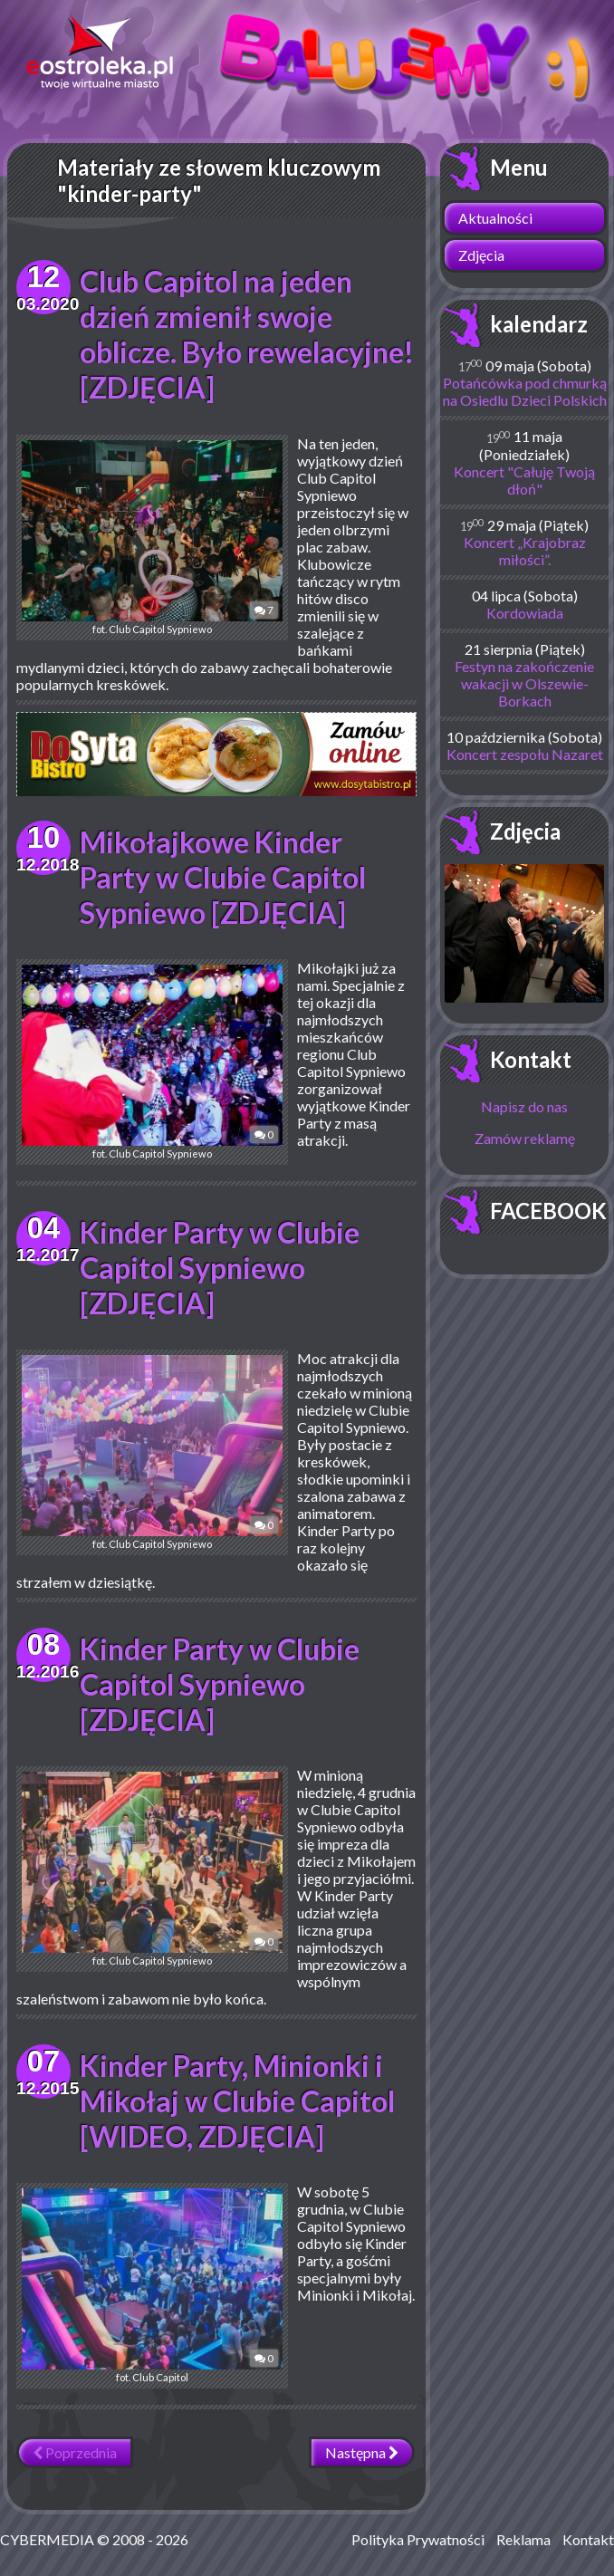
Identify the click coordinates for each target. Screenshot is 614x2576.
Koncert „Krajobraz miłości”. (525, 550)
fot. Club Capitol (152, 2285)
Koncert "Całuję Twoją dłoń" (524, 480)
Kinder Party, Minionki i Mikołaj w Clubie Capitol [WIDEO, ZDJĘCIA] (237, 2101)
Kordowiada (524, 612)
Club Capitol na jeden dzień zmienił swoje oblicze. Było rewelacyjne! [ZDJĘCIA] (247, 334)
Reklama (523, 2539)
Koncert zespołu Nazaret (524, 754)
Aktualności (495, 217)
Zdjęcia (481, 255)
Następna (361, 2452)
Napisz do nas (524, 1106)
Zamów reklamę (525, 1138)
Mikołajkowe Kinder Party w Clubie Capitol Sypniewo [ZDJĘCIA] (223, 877)
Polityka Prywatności (417, 2539)
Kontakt (530, 1059)
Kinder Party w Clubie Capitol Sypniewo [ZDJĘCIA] (220, 1268)
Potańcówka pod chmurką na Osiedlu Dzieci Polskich (525, 391)
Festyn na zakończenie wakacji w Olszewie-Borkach (524, 683)
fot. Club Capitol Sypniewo (152, 537)
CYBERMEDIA (47, 2539)
